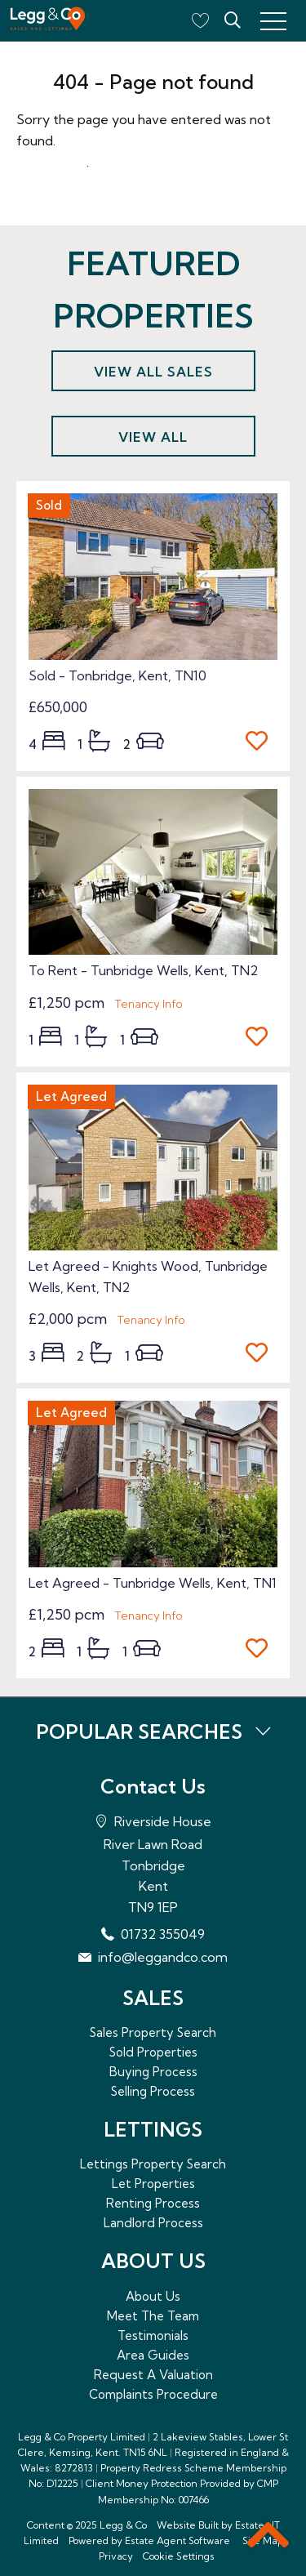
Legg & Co (123, 2525)
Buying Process (153, 2071)
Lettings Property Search (153, 2164)
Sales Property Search (153, 2032)
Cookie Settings (179, 2556)
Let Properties (153, 2183)
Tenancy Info (148, 1003)
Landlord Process (153, 2223)
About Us (153, 2296)
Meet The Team (153, 2316)
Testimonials (153, 2335)
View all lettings (153, 443)
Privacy (116, 2556)
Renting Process (153, 2203)
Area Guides (153, 2355)
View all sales (153, 371)
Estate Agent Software (177, 2540)
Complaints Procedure (153, 2394)
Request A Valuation (153, 2374)
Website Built (188, 2525)
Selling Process (153, 2091)
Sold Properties (153, 2052)
